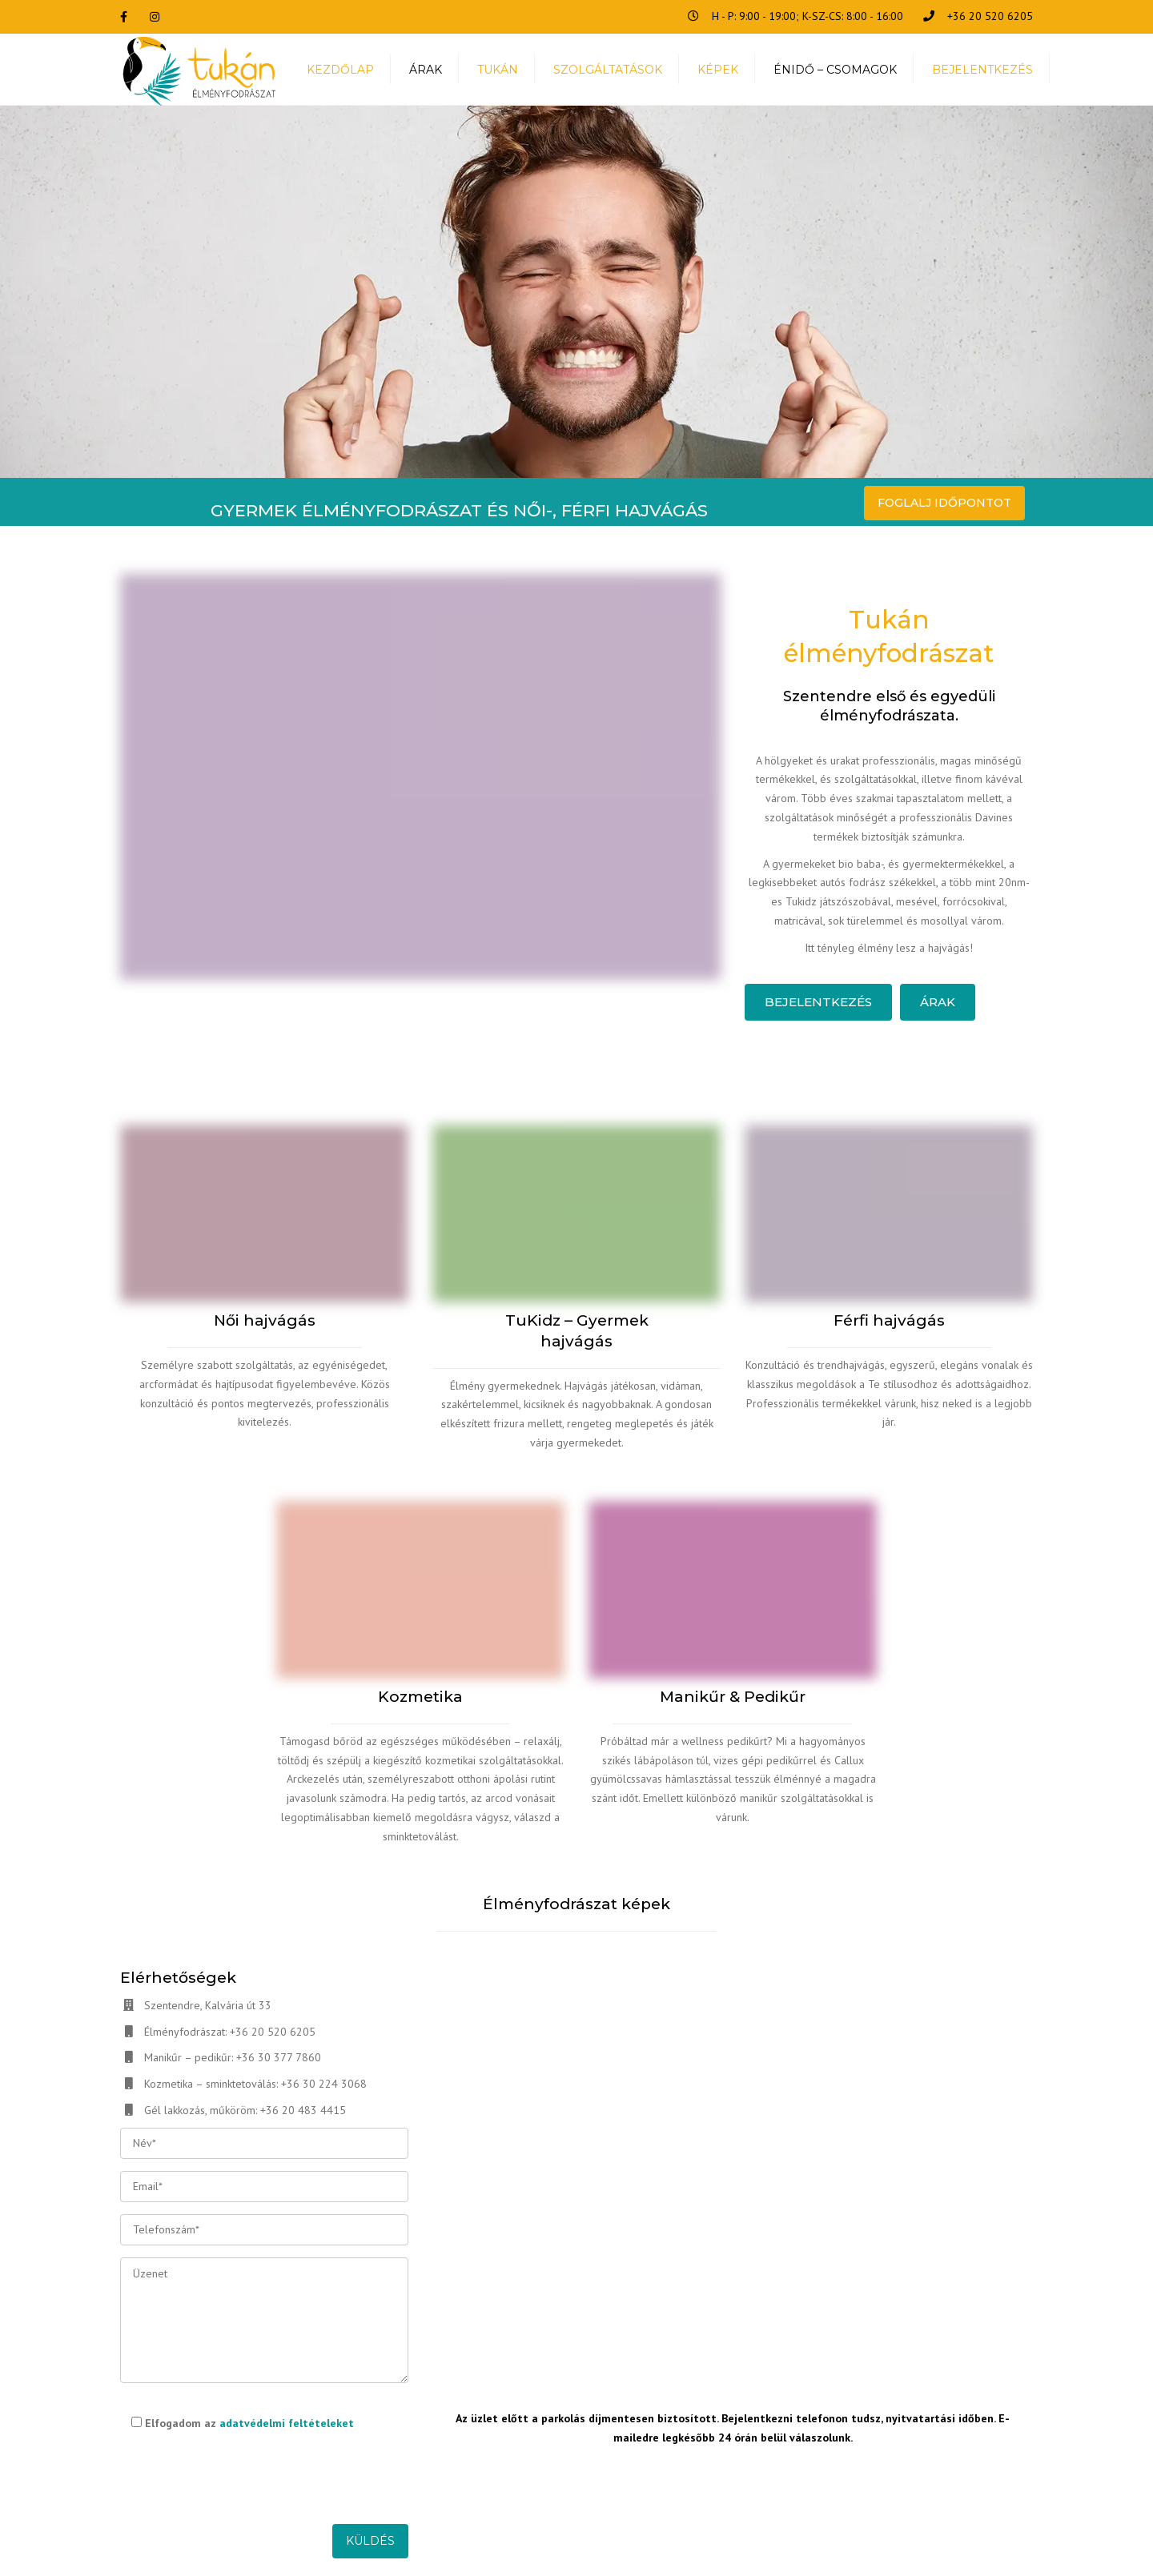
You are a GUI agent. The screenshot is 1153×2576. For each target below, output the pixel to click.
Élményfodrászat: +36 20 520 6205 (229, 2031)
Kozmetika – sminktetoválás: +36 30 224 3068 (255, 2083)
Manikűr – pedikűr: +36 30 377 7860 (232, 2057)
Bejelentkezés (818, 1001)
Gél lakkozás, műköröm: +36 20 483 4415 (245, 2110)
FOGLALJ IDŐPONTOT (944, 503)
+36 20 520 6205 (990, 16)
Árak (937, 1001)
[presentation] (242, 2474)
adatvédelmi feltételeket (286, 2423)
